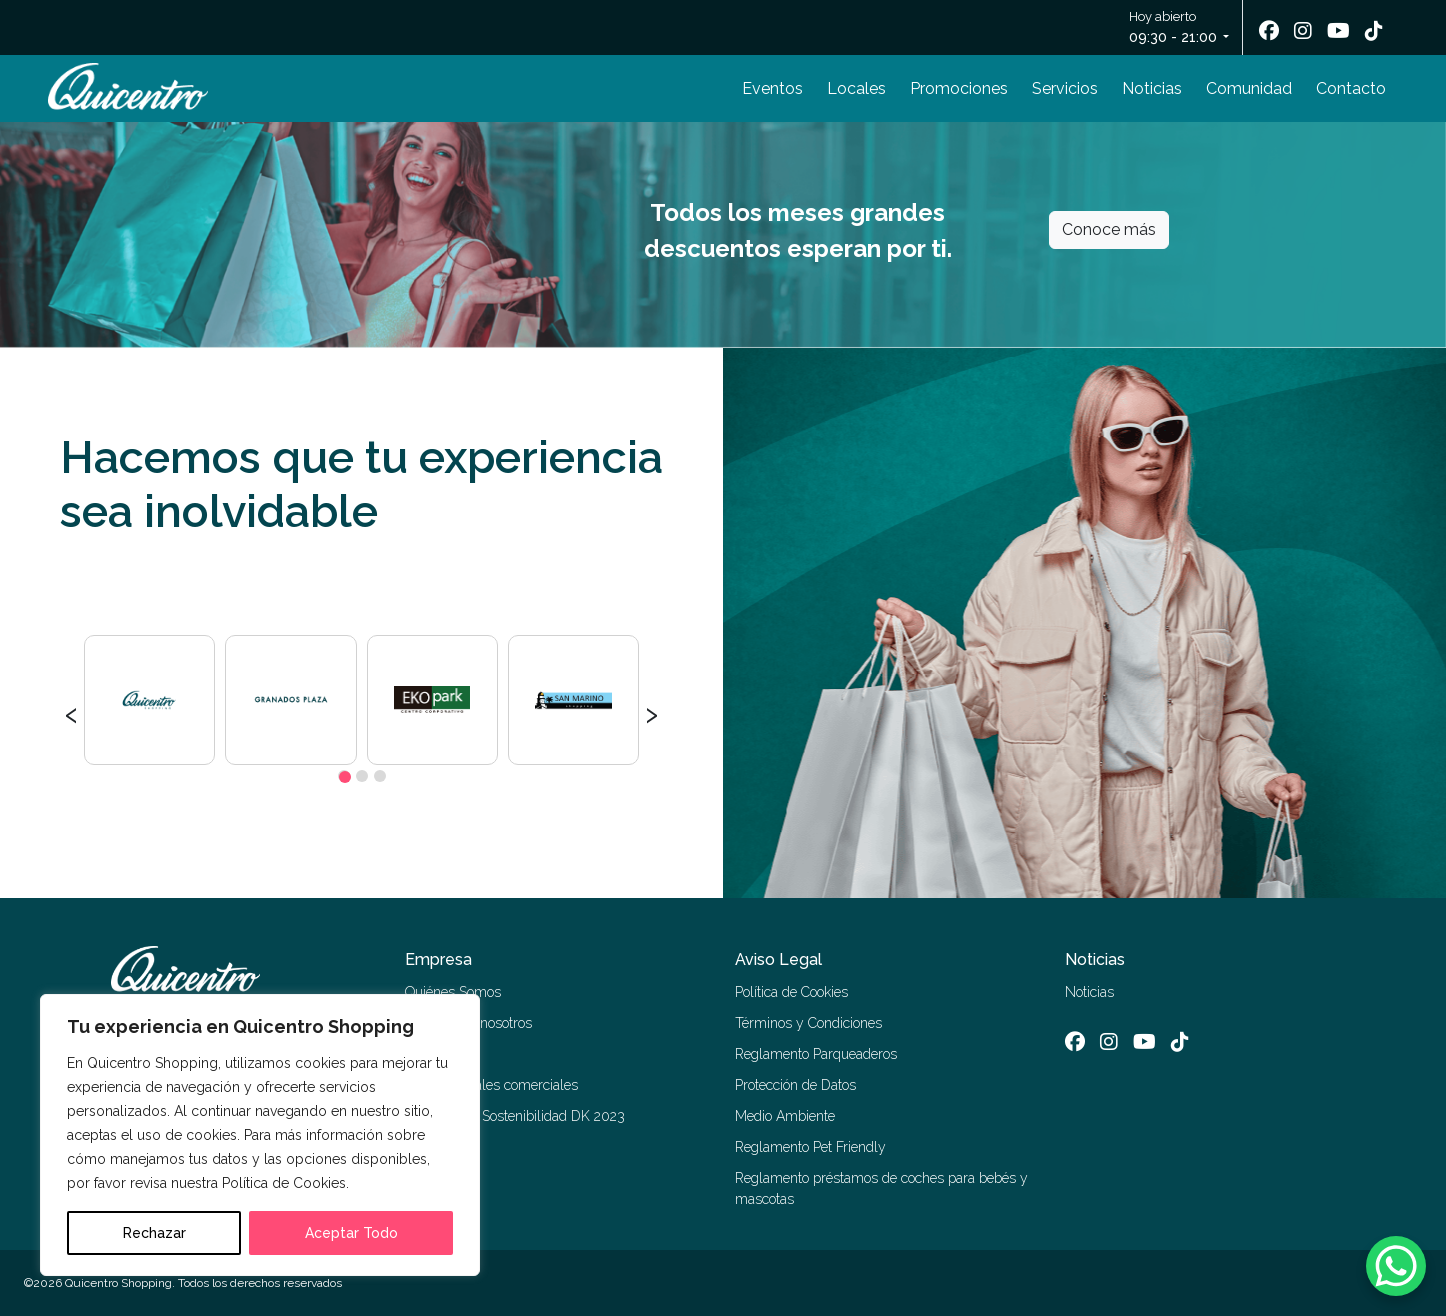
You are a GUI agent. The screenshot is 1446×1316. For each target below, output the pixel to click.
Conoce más (1109, 229)
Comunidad (1249, 88)
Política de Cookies (791, 992)
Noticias (1152, 88)
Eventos (772, 88)
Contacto (1351, 88)
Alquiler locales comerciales (491, 1085)
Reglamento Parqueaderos (816, 1054)
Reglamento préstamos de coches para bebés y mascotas (881, 1188)
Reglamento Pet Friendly (810, 1147)
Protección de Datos (795, 1085)
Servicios (1065, 88)
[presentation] (71, 712)
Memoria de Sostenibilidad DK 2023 (515, 1116)
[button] (344, 776)
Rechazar (154, 1233)
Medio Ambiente (785, 1116)
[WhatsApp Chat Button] (1396, 1266)
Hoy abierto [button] (1174, 28)
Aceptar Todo (351, 1233)
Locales (856, 88)
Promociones (959, 88)
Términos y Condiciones (808, 1023)
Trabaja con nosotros (468, 1023)
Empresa (438, 959)
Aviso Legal (778, 959)
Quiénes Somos (453, 992)
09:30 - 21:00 (1173, 37)
